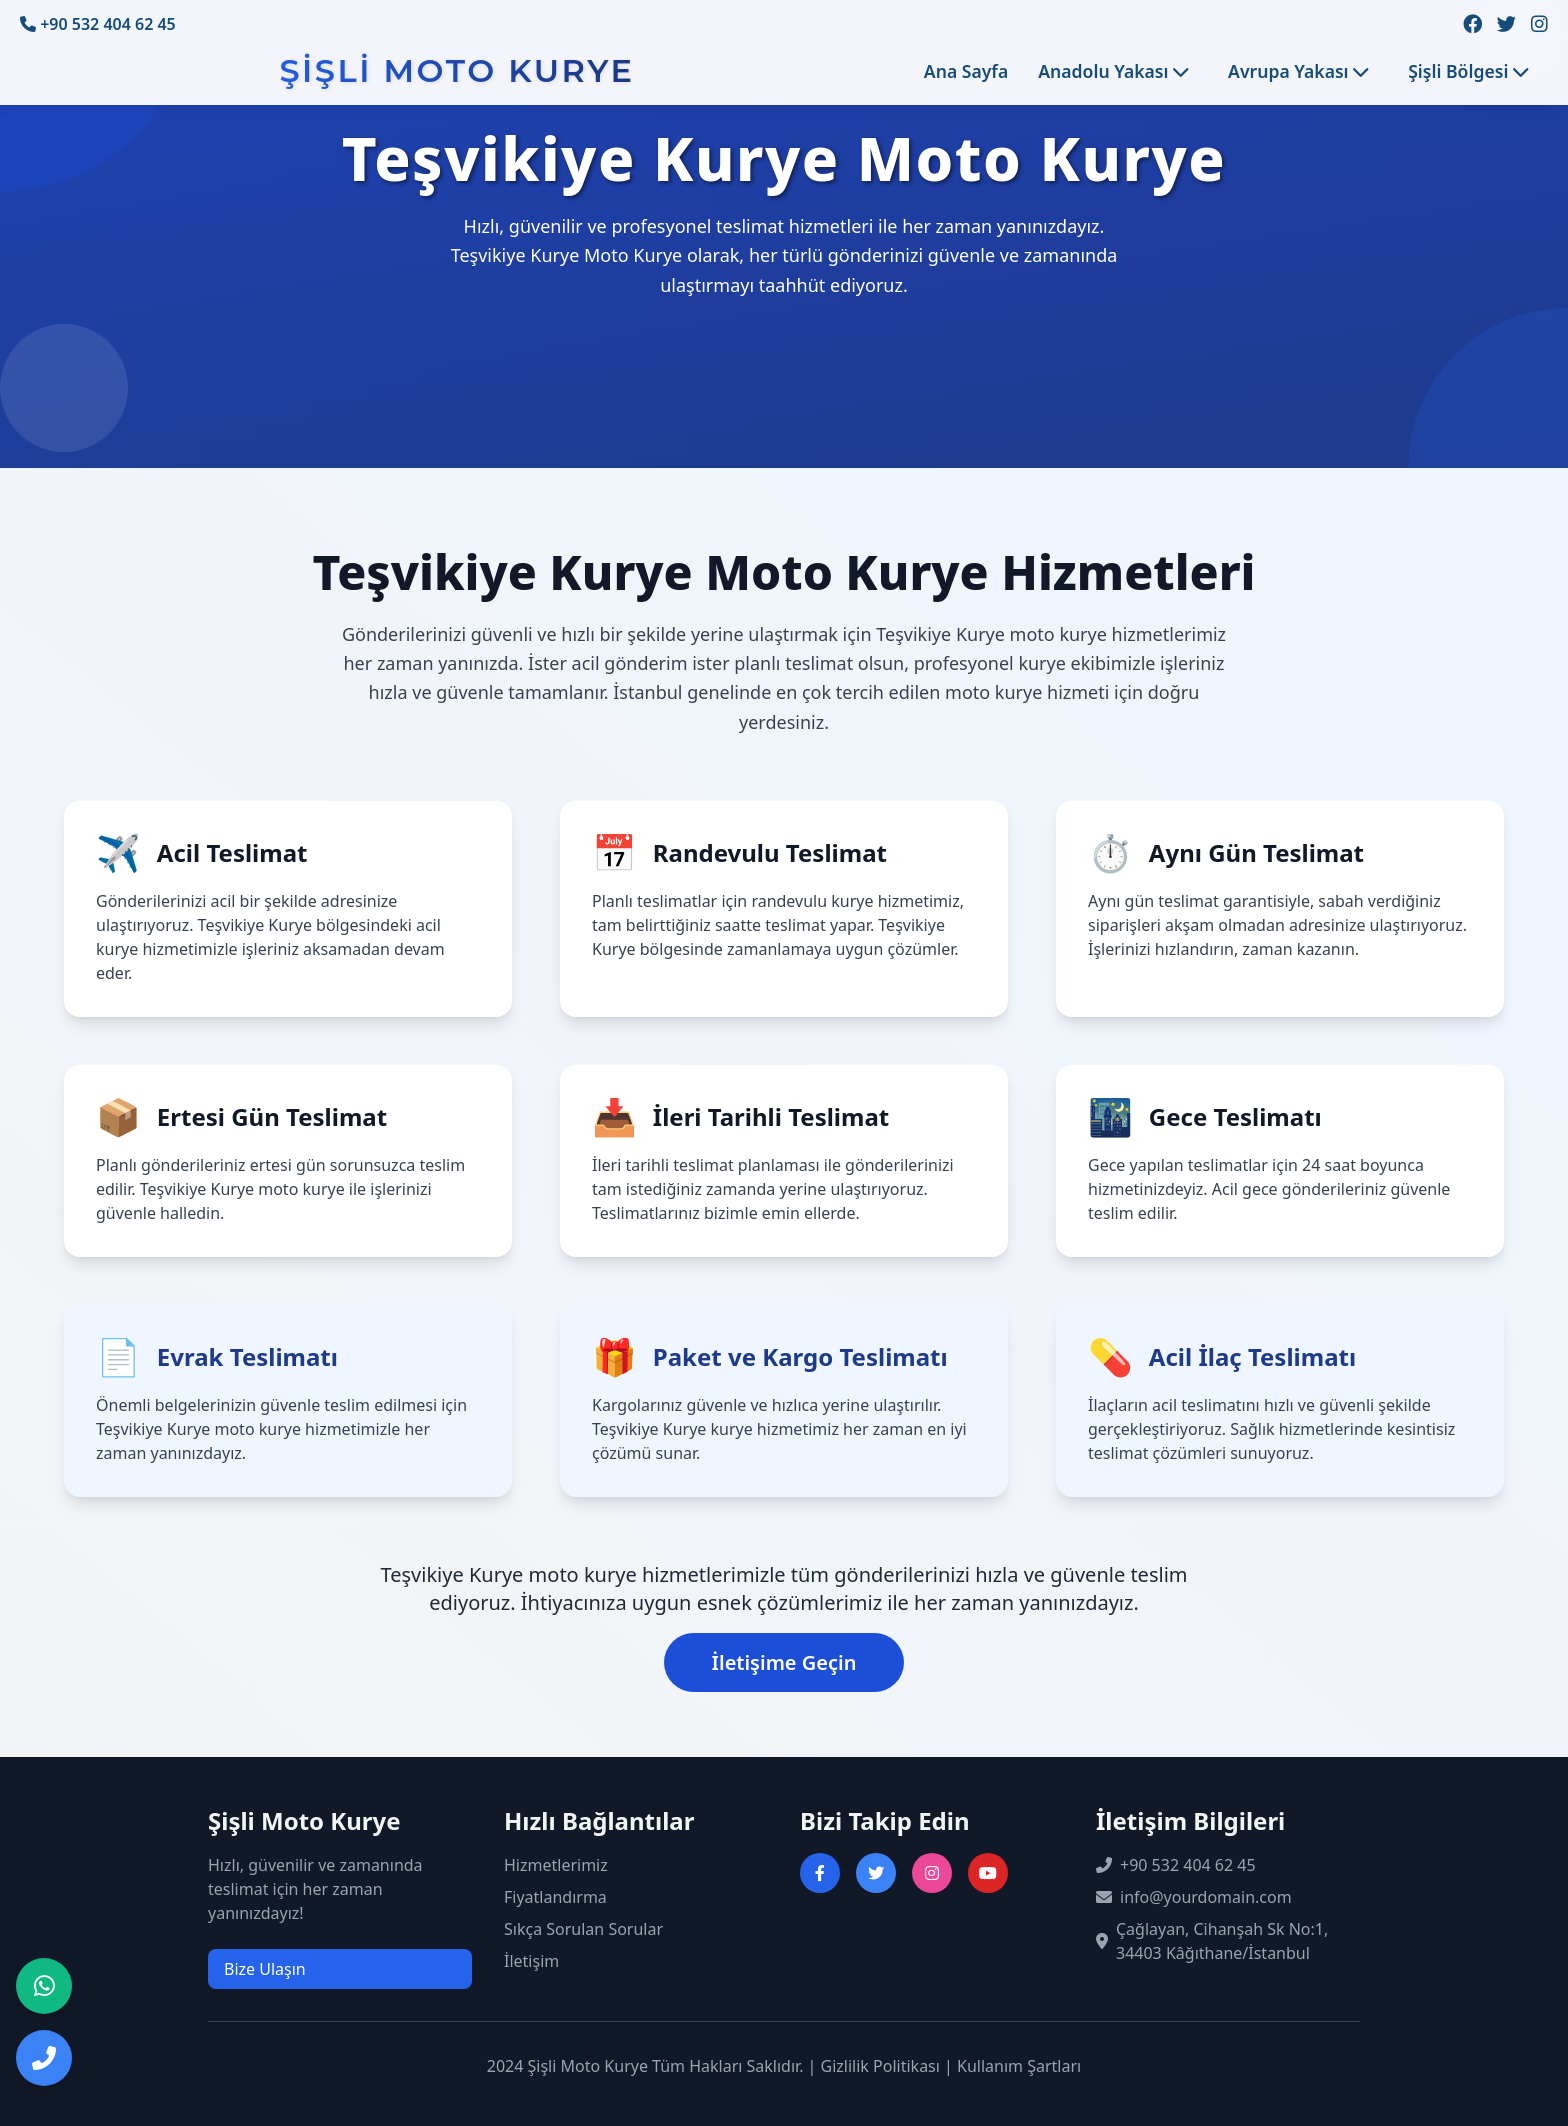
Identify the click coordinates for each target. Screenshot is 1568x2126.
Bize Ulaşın (265, 1969)
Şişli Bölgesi (1468, 71)
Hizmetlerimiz (556, 1865)
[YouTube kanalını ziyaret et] (988, 1873)
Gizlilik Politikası (880, 2066)
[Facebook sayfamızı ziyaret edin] (1472, 24)
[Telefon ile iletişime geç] (44, 2058)
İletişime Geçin (784, 1662)
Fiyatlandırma (555, 1897)
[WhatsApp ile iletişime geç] (44, 1986)
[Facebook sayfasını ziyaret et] (820, 1873)
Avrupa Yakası (1298, 71)
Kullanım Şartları (1019, 2066)
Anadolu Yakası (1113, 71)
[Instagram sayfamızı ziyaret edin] (1539, 24)
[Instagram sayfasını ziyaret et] (932, 1873)
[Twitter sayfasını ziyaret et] (876, 1873)
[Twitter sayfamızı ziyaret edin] (1506, 24)
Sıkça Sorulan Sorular (583, 1929)
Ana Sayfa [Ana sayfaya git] (966, 71)
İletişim (531, 1961)
